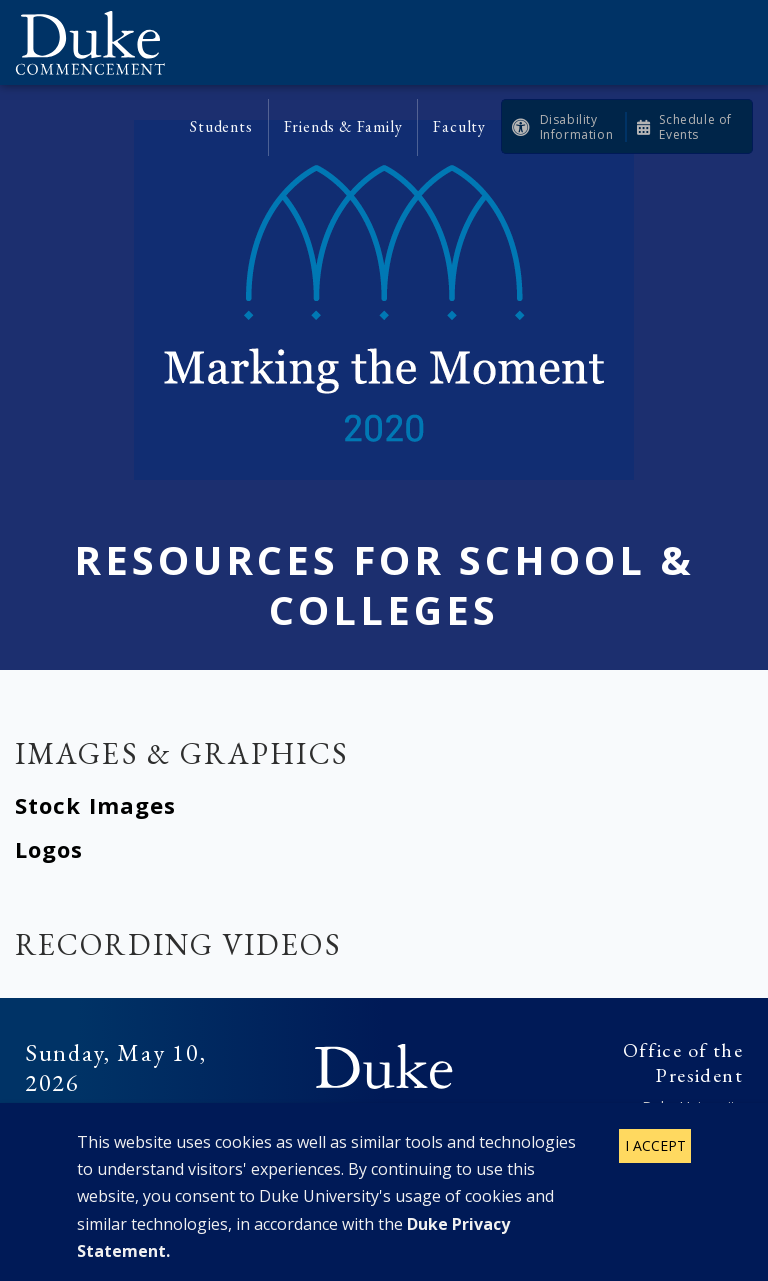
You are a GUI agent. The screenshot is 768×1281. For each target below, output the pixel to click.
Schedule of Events (695, 127)
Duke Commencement (97, 42)
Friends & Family (343, 126)
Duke (384, 1067)
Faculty (459, 126)
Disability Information (577, 127)
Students (221, 126)
